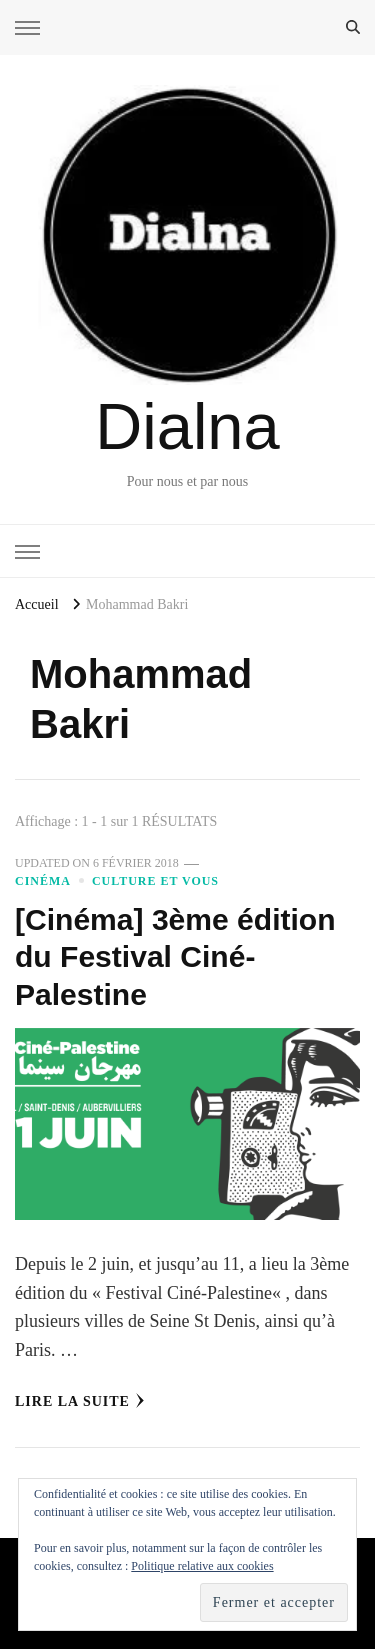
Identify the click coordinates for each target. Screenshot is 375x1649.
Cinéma (43, 881)
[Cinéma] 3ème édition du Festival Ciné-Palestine (175, 957)
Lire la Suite (80, 1401)
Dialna (187, 426)
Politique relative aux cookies (202, 1566)
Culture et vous (155, 881)
